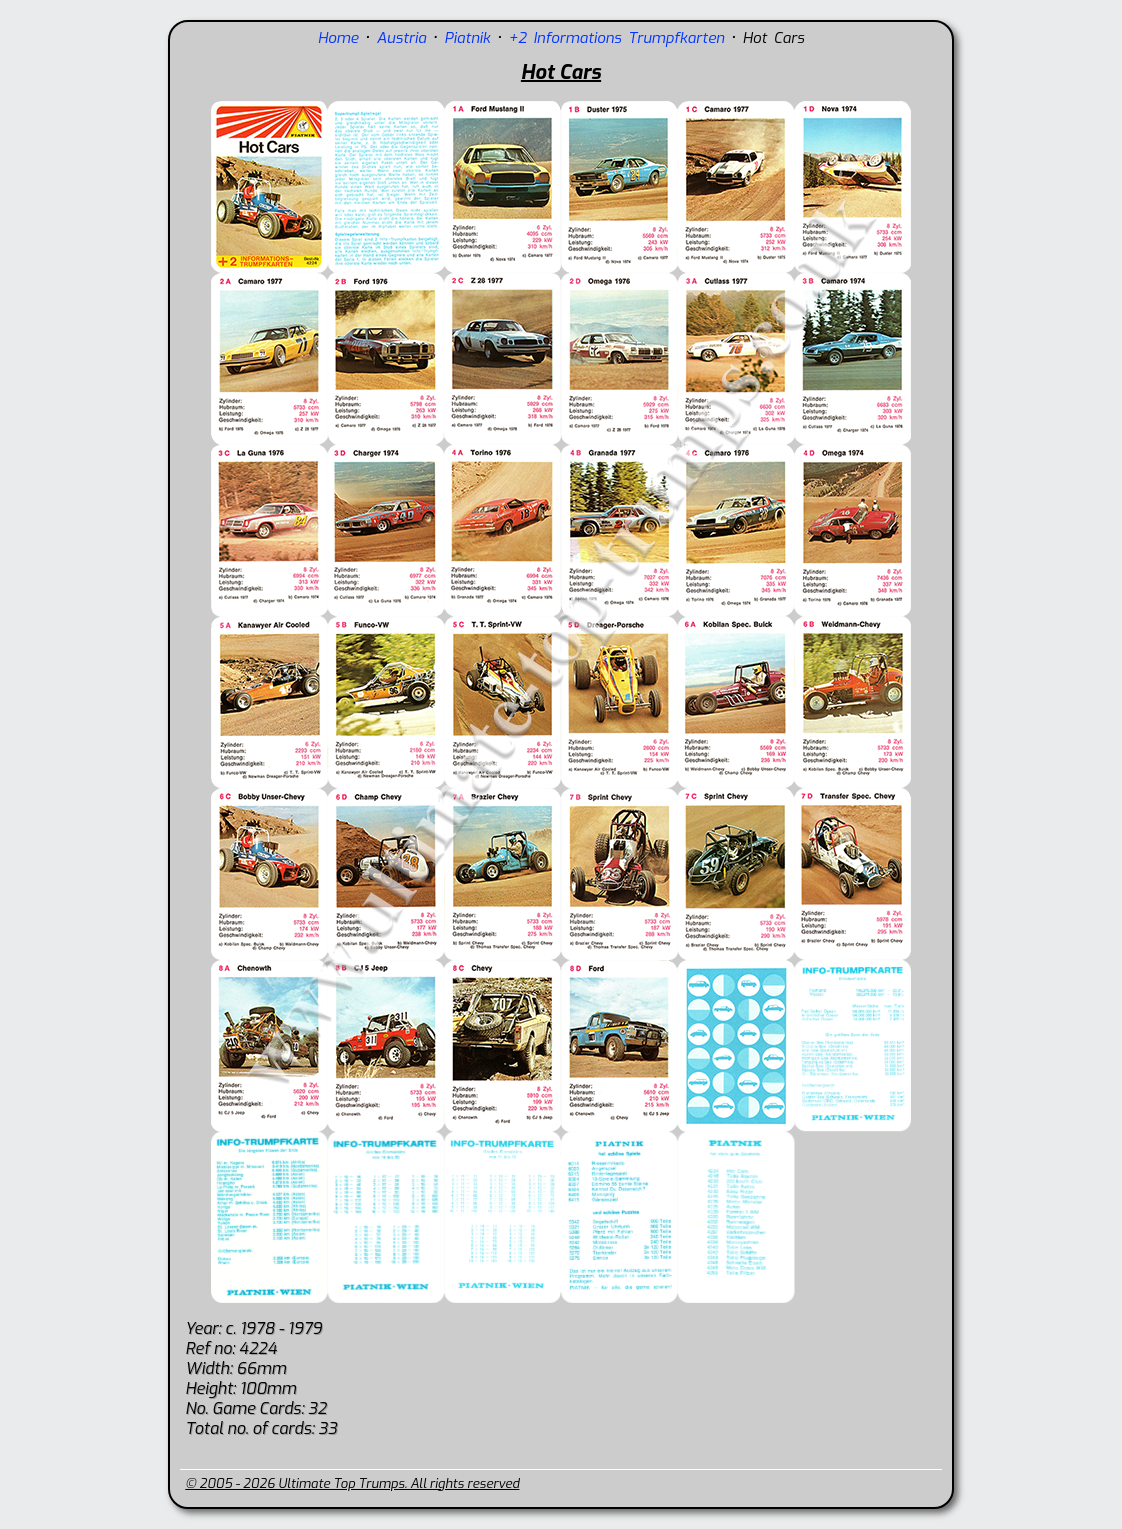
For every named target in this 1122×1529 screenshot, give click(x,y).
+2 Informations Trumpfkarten (617, 38)
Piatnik (467, 38)
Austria (402, 38)
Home (338, 38)
